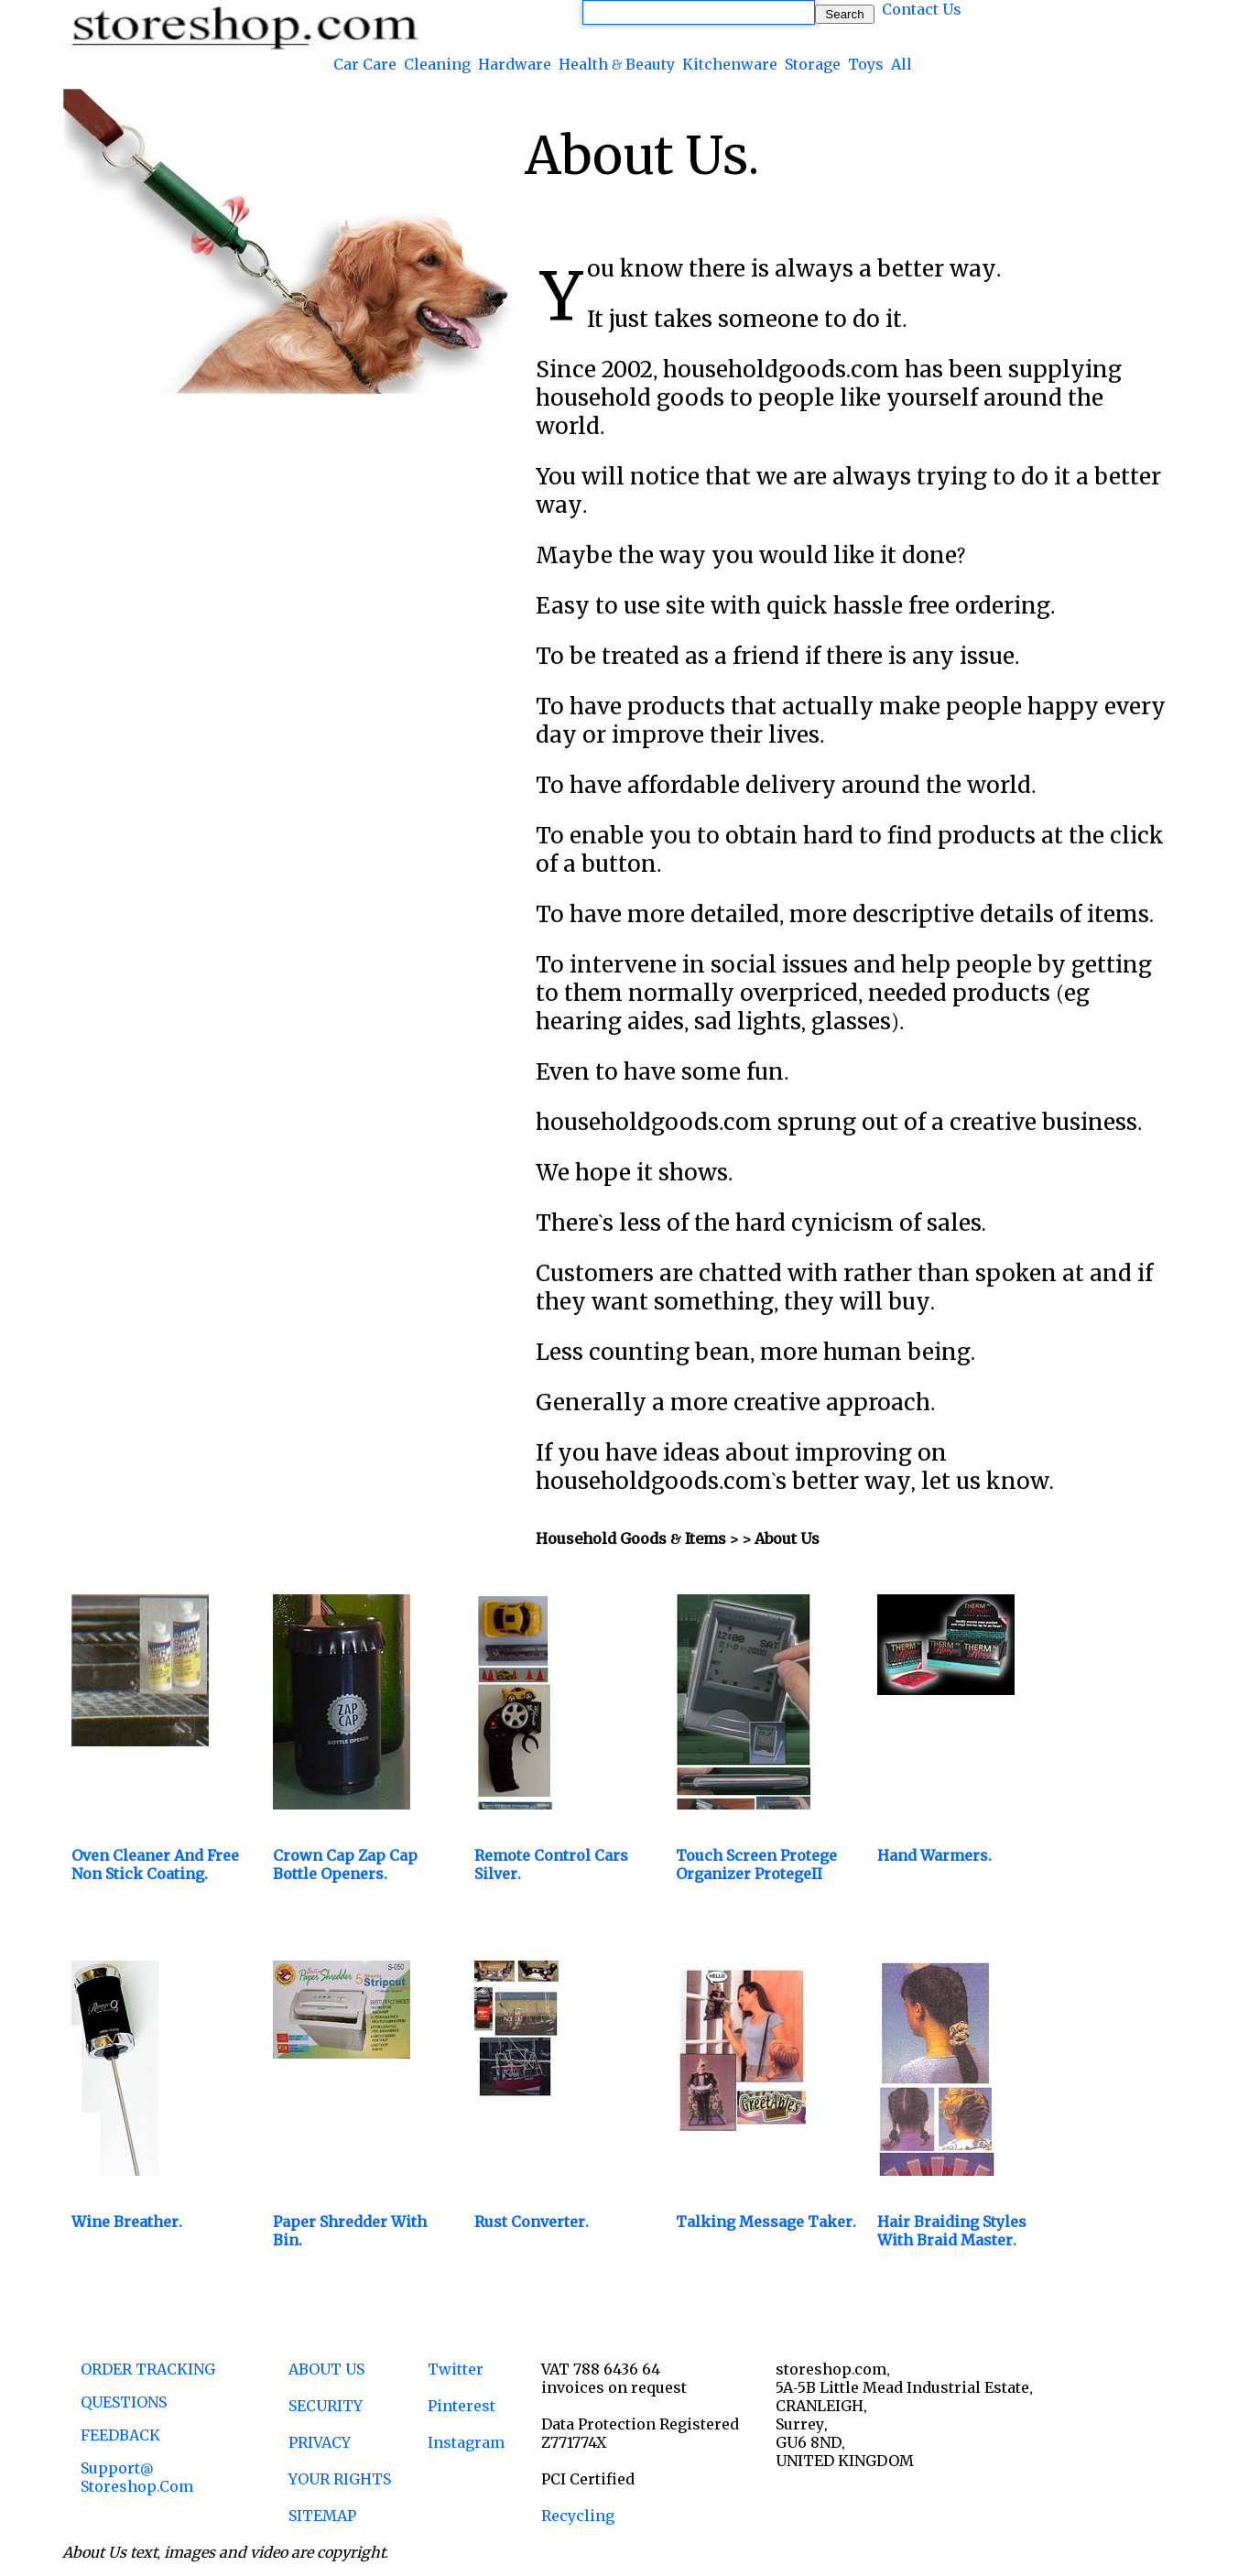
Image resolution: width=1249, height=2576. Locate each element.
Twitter (455, 2369)
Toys (866, 64)
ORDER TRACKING (148, 2369)
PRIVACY (319, 2442)
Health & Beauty (617, 64)
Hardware (514, 64)
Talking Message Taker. (766, 2221)
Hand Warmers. (934, 1855)
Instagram (466, 2442)
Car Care (364, 64)
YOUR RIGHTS (339, 2479)
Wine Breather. (126, 2221)
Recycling (577, 2515)
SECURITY (325, 2406)
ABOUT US (326, 2369)
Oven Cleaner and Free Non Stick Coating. (155, 1864)
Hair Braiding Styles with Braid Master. (951, 2230)
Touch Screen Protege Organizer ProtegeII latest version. (756, 1873)
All (901, 64)
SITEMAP (322, 2515)
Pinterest (461, 2406)
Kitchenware (729, 64)
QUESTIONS (124, 2402)
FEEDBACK (120, 2435)
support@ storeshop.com (137, 2477)
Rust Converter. (531, 2221)
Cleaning (437, 64)
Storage (813, 64)
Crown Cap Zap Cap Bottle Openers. (345, 1864)
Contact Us (921, 9)
